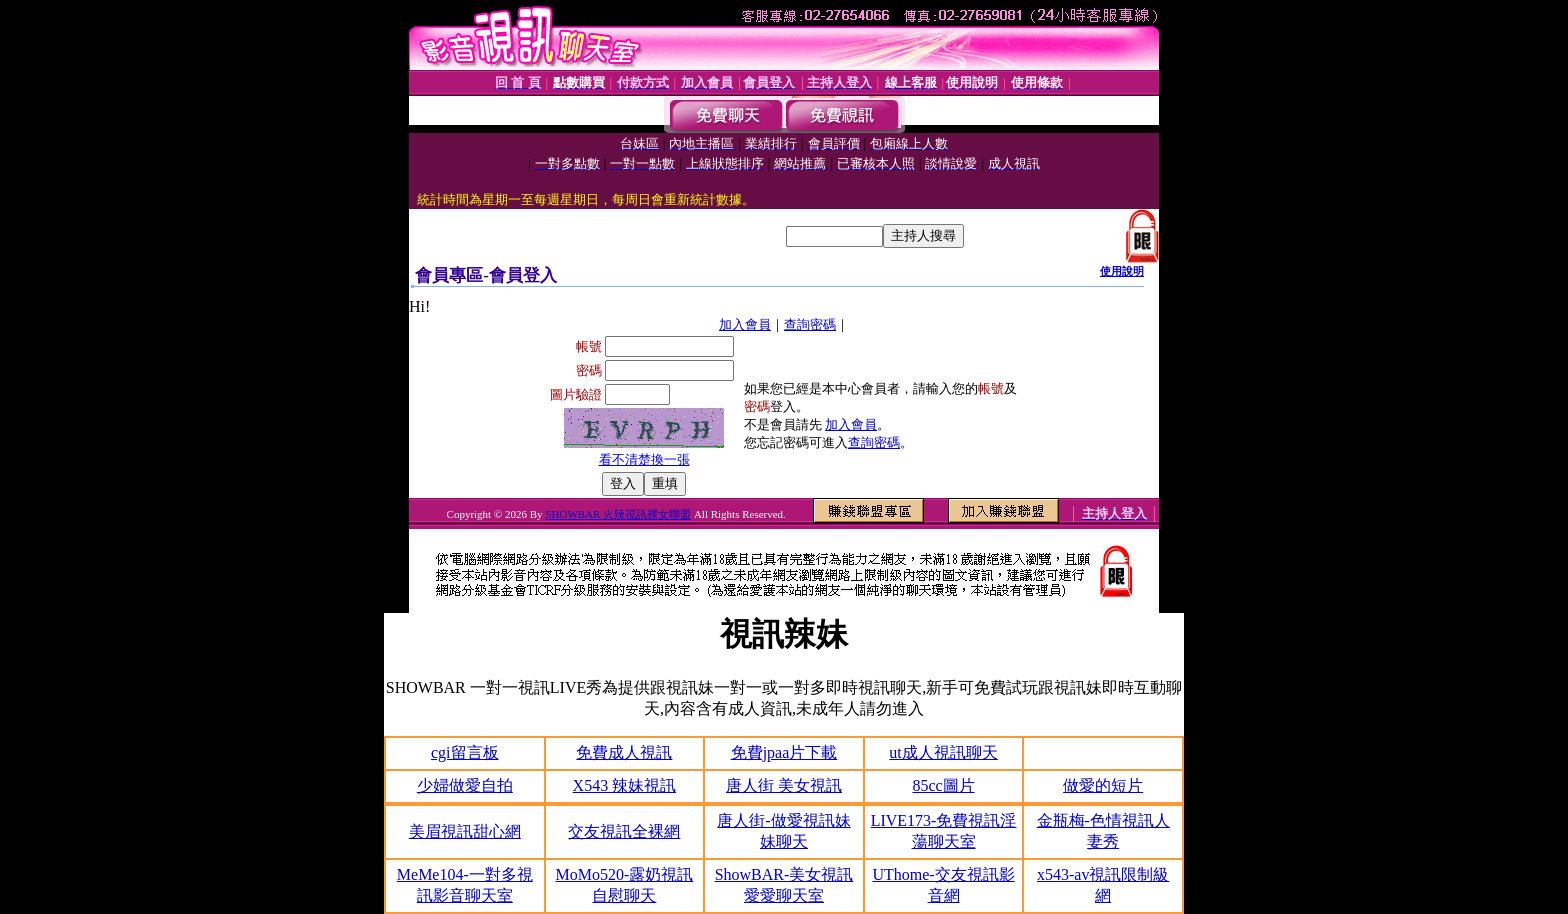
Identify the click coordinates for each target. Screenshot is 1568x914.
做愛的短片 (1103, 785)
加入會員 (745, 324)
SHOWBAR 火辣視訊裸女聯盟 (618, 514)
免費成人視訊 (624, 752)
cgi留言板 (465, 752)
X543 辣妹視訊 (625, 785)
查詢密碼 (810, 324)
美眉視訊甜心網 (465, 831)
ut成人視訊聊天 (943, 752)
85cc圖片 (943, 785)
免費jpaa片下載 (784, 752)
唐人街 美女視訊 (784, 785)
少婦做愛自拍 (465, 785)
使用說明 (1122, 271)
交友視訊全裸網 (624, 831)
